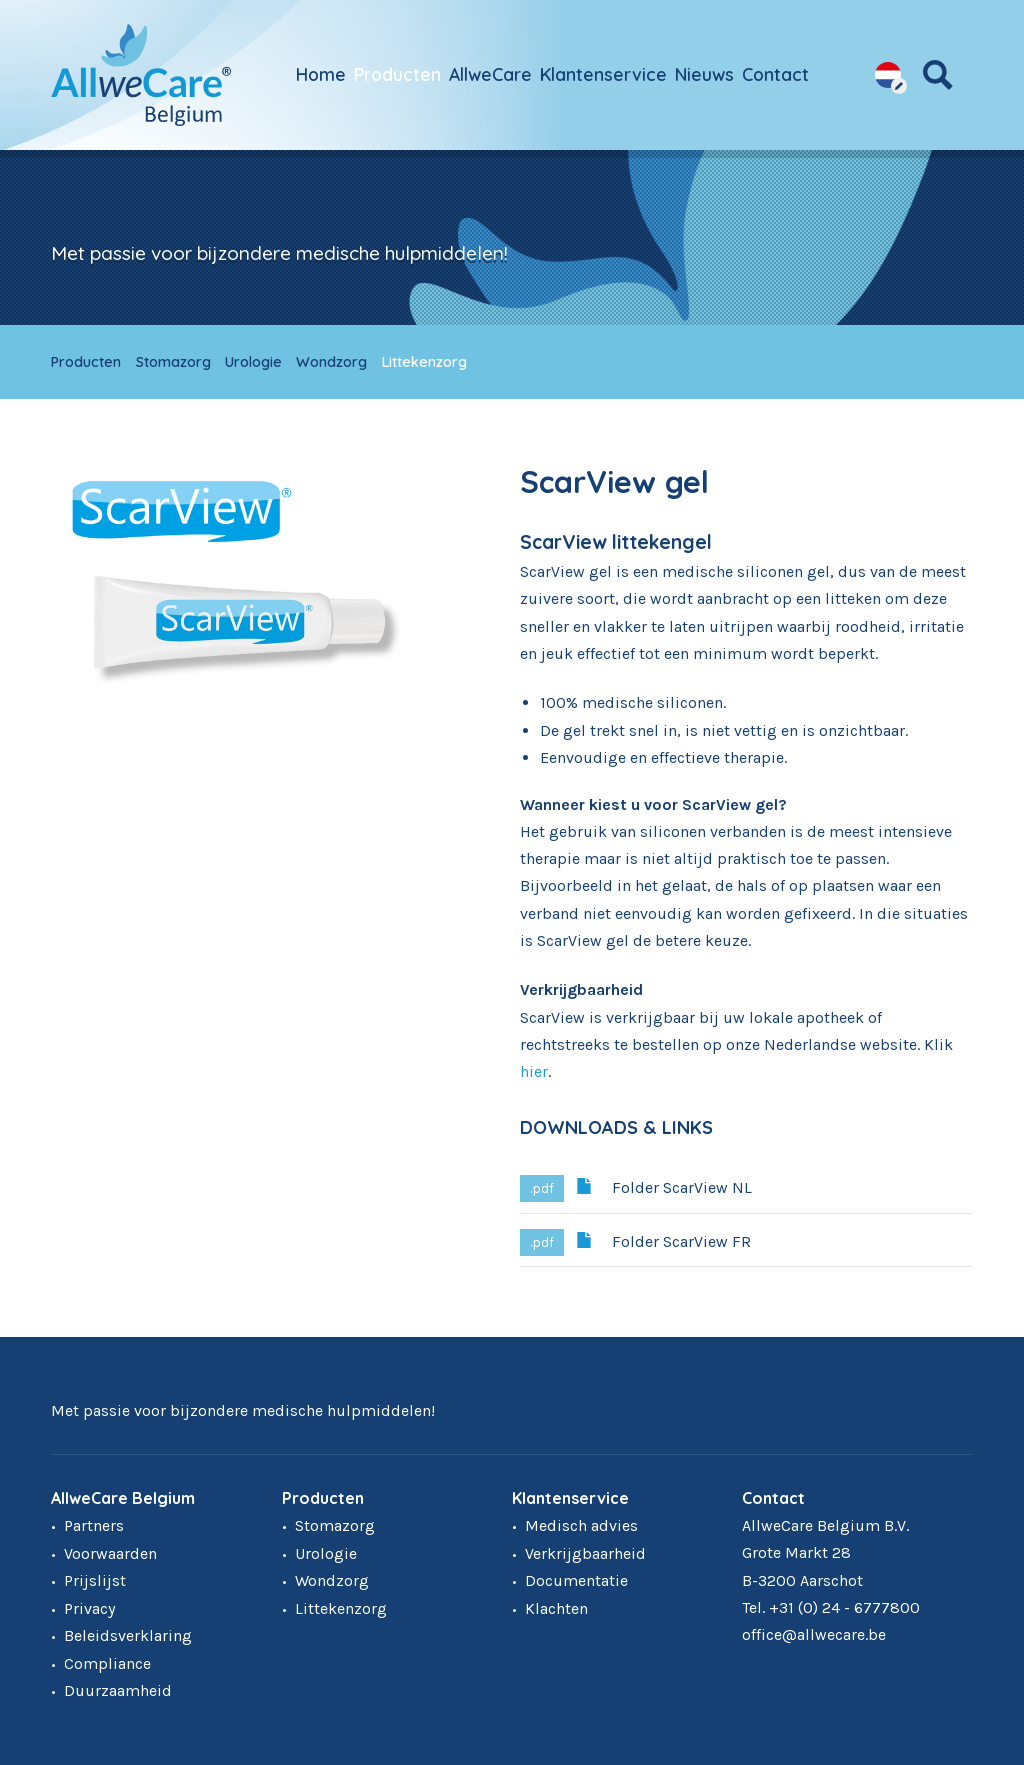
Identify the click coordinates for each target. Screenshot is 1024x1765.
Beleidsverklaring (128, 1635)
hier (534, 1071)
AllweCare (490, 74)
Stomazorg (173, 362)
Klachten (556, 1608)
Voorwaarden (110, 1553)
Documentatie (576, 1580)
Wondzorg (331, 362)
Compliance (107, 1663)
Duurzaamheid (118, 1690)
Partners (94, 1525)
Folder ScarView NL (664, 1186)
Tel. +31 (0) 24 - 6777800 (831, 1607)
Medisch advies (581, 1525)
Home (321, 74)
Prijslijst (95, 1580)
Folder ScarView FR (663, 1240)
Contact (775, 74)
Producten (397, 74)
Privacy (89, 1608)
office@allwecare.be (814, 1634)
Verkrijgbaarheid (585, 1553)
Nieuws (704, 74)
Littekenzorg (424, 362)
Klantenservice (603, 74)
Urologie (253, 362)
